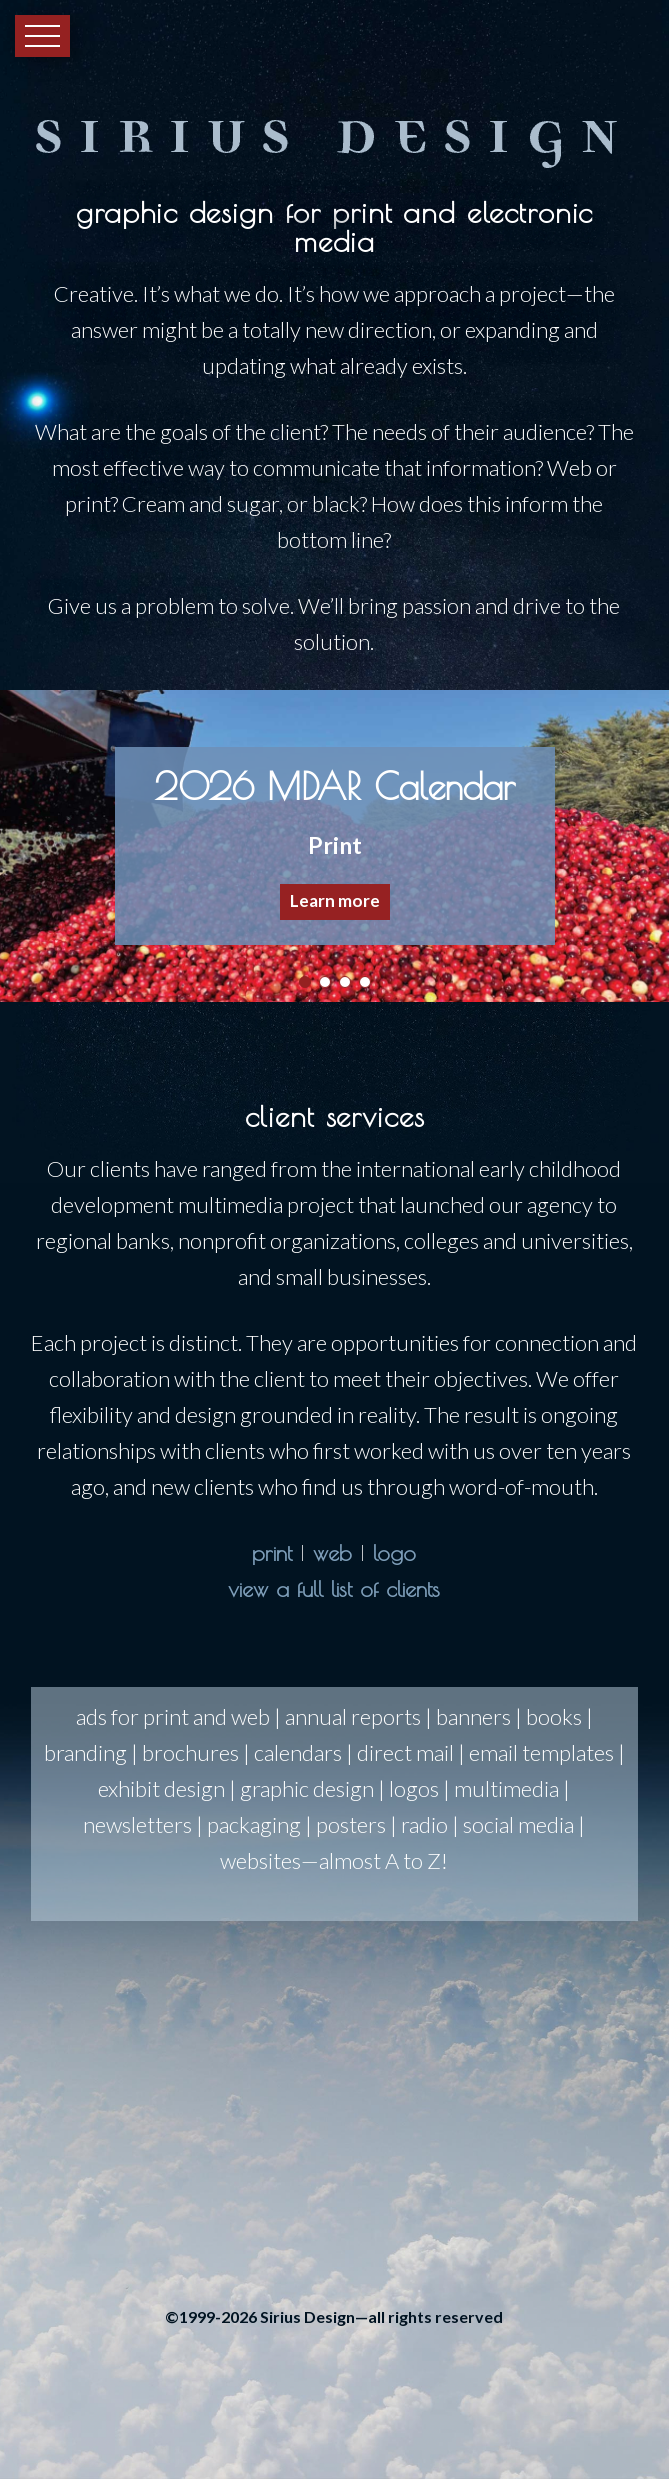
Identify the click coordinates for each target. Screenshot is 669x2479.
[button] (335, 846)
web (332, 1553)
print (272, 1553)
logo (394, 1553)
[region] (334, 846)
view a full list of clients (334, 1589)
